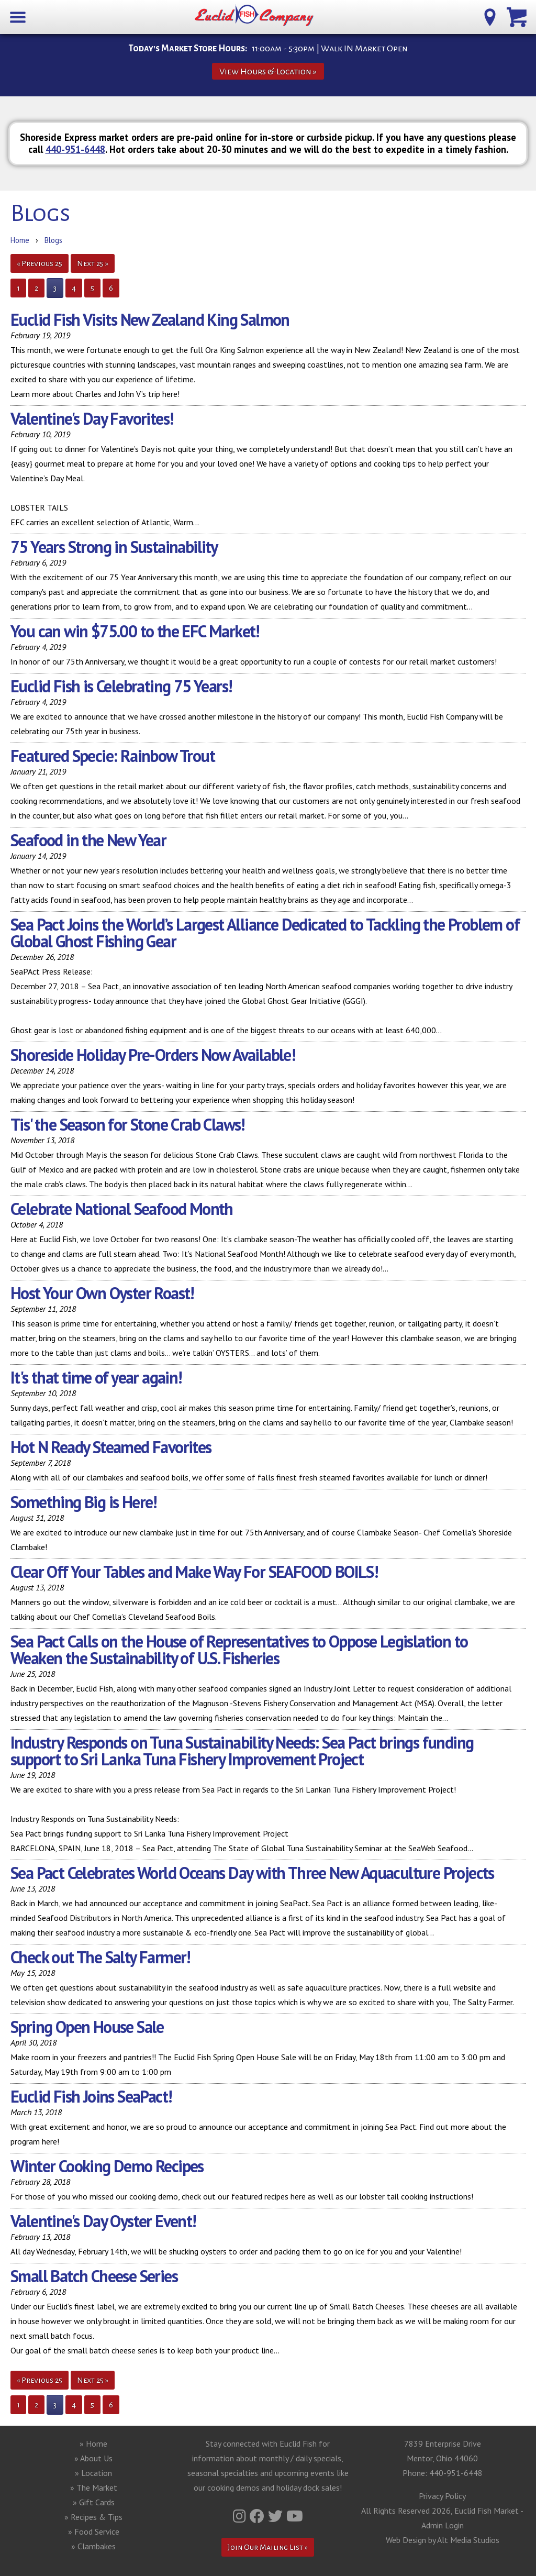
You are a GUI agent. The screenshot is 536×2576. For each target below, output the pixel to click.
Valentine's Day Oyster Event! (103, 2221)
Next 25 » (92, 263)
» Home (93, 2443)
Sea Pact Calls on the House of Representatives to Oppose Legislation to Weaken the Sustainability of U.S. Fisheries (238, 1649)
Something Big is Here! (83, 1502)
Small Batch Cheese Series (93, 2276)
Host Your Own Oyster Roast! (102, 1293)
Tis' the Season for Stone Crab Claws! (127, 1124)
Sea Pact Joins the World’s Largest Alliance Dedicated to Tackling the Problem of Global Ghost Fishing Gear (264, 932)
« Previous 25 (39, 263)
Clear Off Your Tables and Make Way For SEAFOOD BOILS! (193, 1572)
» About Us (93, 2458)
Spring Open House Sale (87, 2027)
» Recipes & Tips (93, 2517)
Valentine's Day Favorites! (91, 418)
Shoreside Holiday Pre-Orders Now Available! (152, 1055)
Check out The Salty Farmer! (100, 1957)
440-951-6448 (75, 149)
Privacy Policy (442, 2496)
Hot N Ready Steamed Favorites (110, 1447)
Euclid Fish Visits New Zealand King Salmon (149, 319)
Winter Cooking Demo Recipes (107, 2166)
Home (19, 240)
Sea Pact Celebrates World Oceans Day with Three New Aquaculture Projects (252, 1873)
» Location (93, 2473)
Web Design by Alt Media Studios (442, 2540)
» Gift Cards (94, 2502)
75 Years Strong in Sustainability (113, 547)
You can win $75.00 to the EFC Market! (134, 631)
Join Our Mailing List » (268, 2547)
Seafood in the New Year (88, 840)
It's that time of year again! (96, 1377)
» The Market (93, 2487)
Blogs (53, 240)
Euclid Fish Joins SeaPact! (90, 2096)
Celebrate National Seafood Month (121, 1209)
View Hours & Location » (268, 71)
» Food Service (93, 2531)
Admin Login (442, 2525)
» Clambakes (93, 2546)
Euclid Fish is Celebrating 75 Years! (120, 686)
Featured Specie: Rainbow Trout (112, 756)
